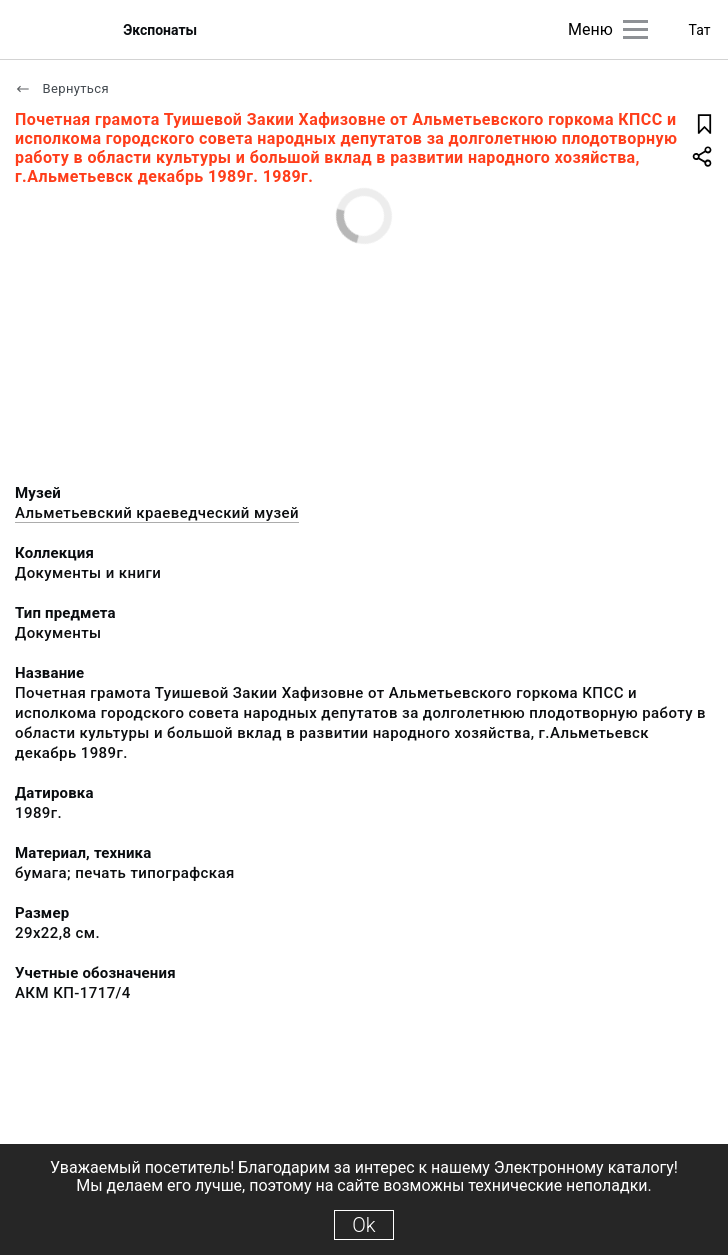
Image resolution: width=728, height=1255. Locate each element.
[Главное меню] (635, 29)
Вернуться (62, 88)
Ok (363, 1225)
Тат (700, 30)
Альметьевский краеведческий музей (157, 513)
